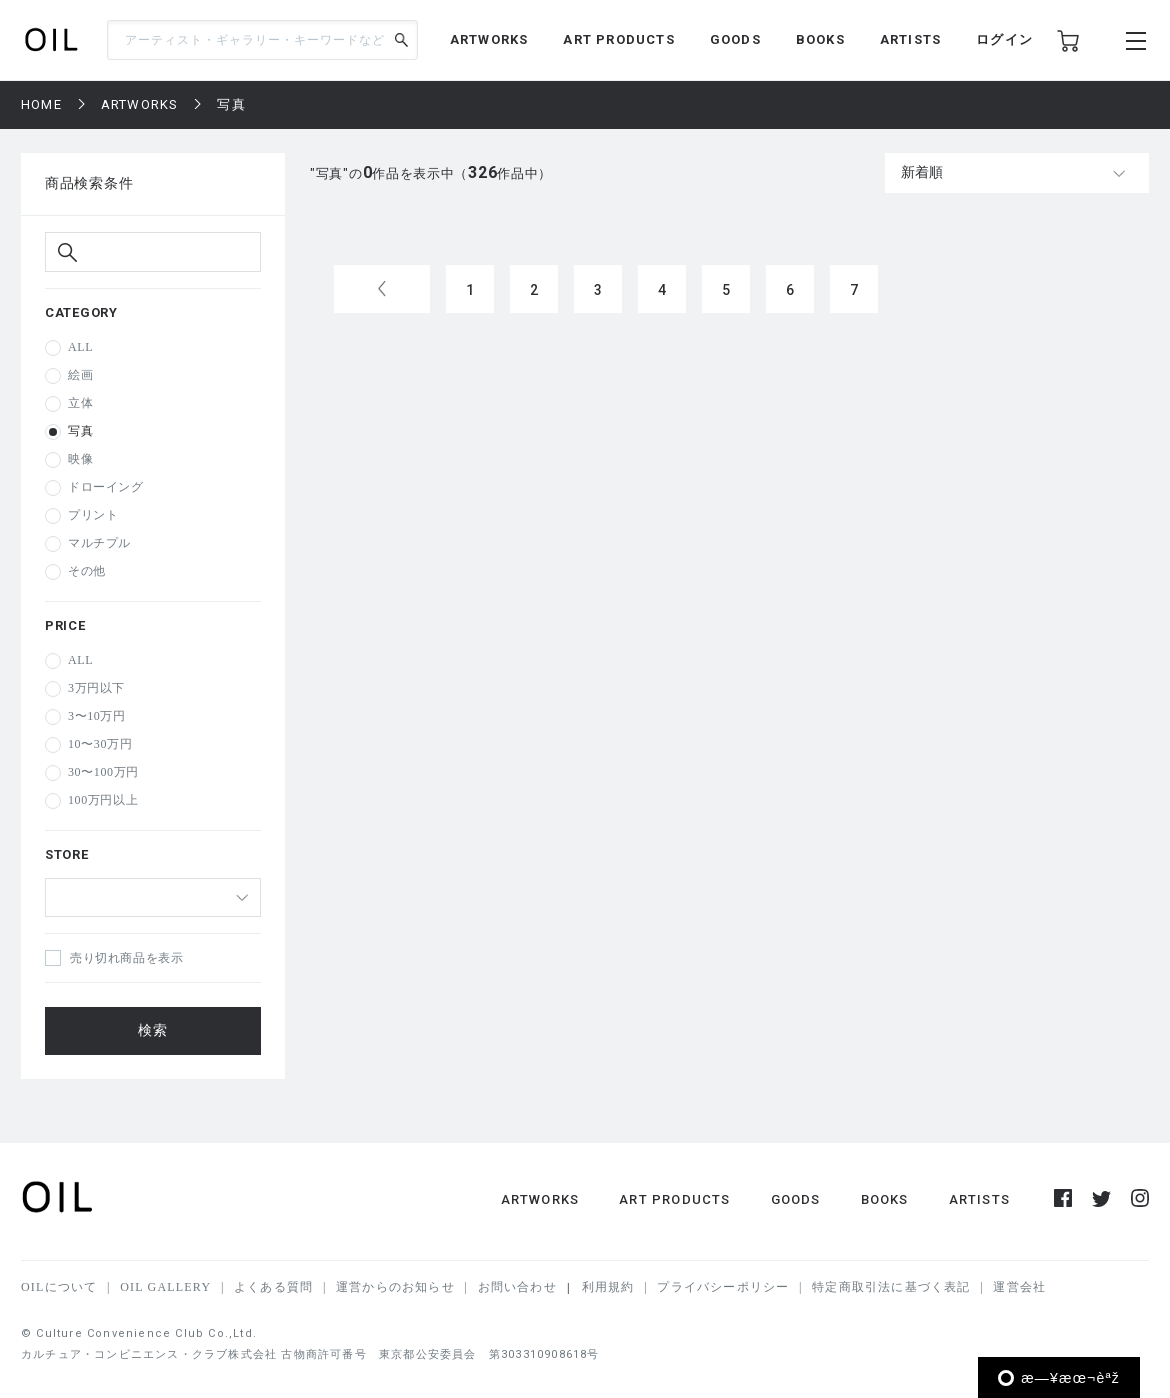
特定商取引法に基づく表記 (891, 1287)
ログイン (1004, 39)
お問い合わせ (517, 1287)
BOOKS (820, 39)
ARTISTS (910, 39)
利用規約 (608, 1287)
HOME (41, 104)
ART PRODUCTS (618, 39)
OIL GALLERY (165, 1287)
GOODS (735, 39)
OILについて (59, 1287)
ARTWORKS (489, 39)
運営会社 (1019, 1287)
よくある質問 (273, 1287)
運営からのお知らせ (395, 1287)
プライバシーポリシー (723, 1287)
